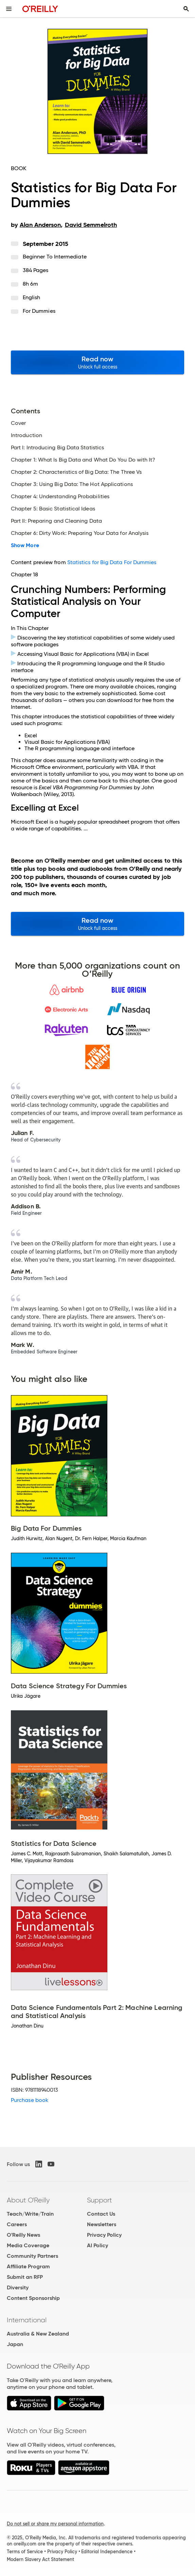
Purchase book (29, 2100)
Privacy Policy (104, 2234)
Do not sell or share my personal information (55, 2524)
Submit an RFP (25, 2277)
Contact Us (101, 2213)
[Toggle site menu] (9, 9)
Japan (15, 2344)
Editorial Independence (106, 2551)
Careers (17, 2224)
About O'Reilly (28, 2200)
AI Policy (97, 2245)
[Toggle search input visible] (186, 9)
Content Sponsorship (33, 2298)
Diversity (18, 2287)
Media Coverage (28, 2245)
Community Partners (32, 2255)
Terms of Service (25, 2551)
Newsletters (101, 2224)
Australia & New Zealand (38, 2333)
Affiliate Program (28, 2266)
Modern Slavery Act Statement (40, 2559)
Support (99, 2200)
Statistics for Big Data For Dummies (112, 562)
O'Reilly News (23, 2234)
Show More (25, 545)
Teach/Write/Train (30, 2213)
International (27, 2320)
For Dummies (39, 311)
